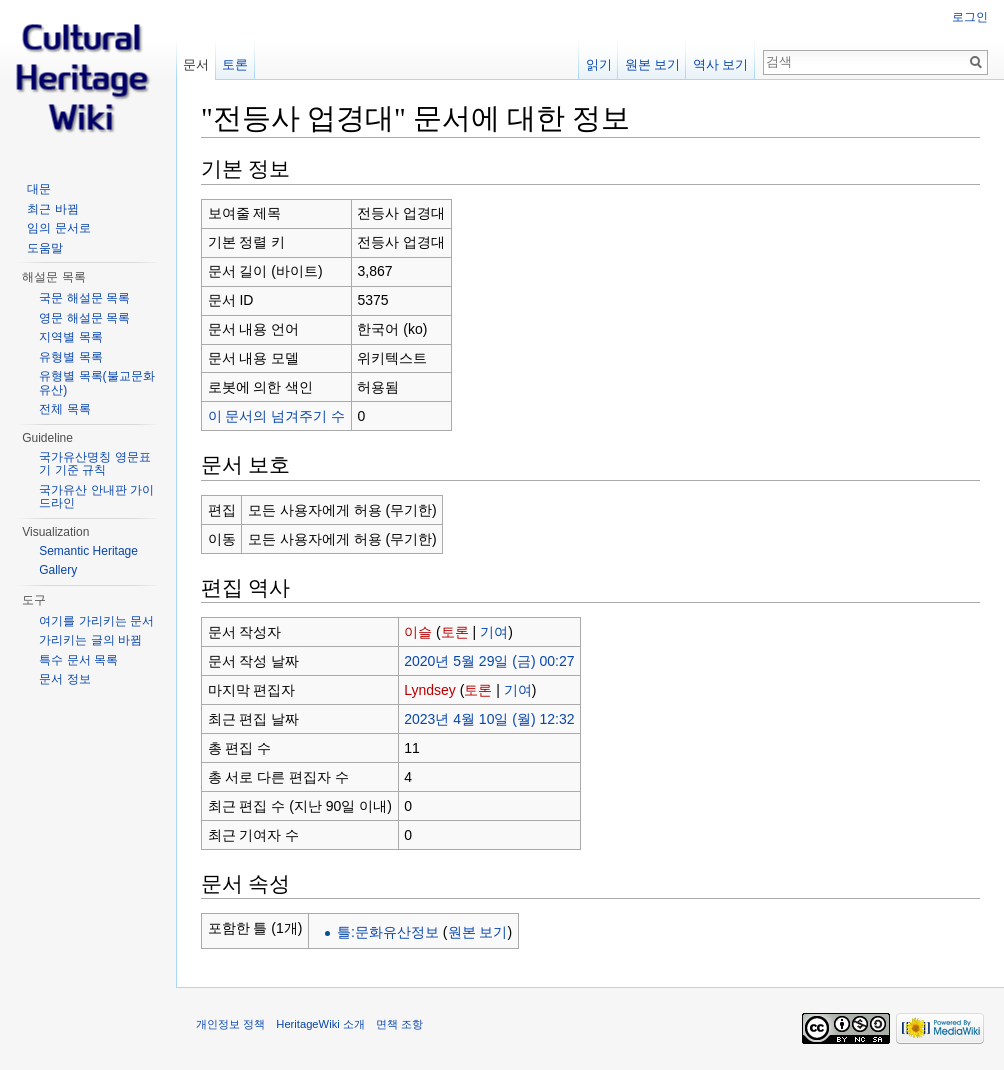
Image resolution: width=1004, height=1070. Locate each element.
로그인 (970, 17)
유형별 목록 (70, 357)
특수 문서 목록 (78, 660)
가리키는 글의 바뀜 (90, 640)
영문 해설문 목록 (84, 318)
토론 (455, 632)
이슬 (418, 632)
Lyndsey (430, 690)
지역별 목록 (70, 337)
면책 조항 (399, 1024)
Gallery (58, 570)
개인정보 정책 (230, 1024)
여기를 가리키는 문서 (96, 621)
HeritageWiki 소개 (320, 1024)
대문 (39, 189)
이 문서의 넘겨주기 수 (277, 416)
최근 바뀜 (52, 209)
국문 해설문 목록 (84, 298)
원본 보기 (478, 932)
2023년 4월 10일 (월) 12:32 (489, 719)
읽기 (599, 64)
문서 (196, 64)
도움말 (45, 248)
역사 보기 (721, 64)
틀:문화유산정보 (388, 932)
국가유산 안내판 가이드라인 (96, 497)
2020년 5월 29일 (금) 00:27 (489, 661)
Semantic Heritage (88, 551)
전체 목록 (64, 409)
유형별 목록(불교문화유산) (96, 383)
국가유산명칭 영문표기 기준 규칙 (94, 464)
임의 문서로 (58, 228)
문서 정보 (64, 679)
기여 (494, 632)
